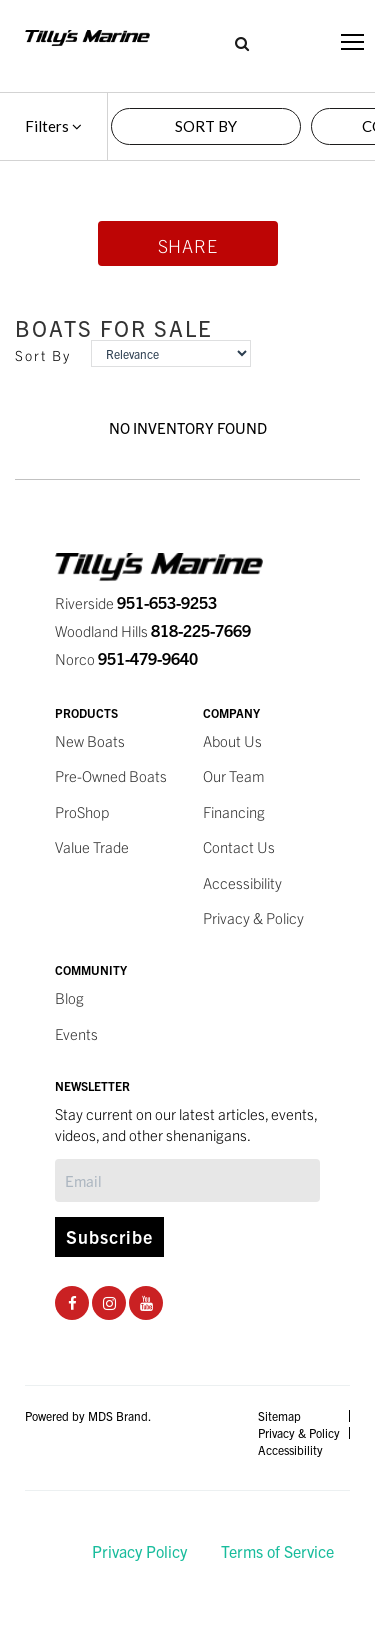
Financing (234, 811)
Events (76, 1033)
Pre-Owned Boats (111, 775)
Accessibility (242, 882)
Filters (53, 126)
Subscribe (109, 1236)
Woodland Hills (153, 630)
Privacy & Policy (253, 917)
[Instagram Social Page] (109, 1302)
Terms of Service (277, 1551)
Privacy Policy (139, 1551)
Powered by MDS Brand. (88, 1415)
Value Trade (92, 846)
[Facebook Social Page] (72, 1302)
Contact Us (239, 846)
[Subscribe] (187, 1180)
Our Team (234, 775)
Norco (126, 658)
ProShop (82, 811)
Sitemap (279, 1415)
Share (188, 245)
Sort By (43, 355)
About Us (232, 740)
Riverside (136, 602)
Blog (69, 997)
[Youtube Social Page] (146, 1302)
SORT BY (206, 126)
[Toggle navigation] (352, 42)
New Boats (90, 740)
